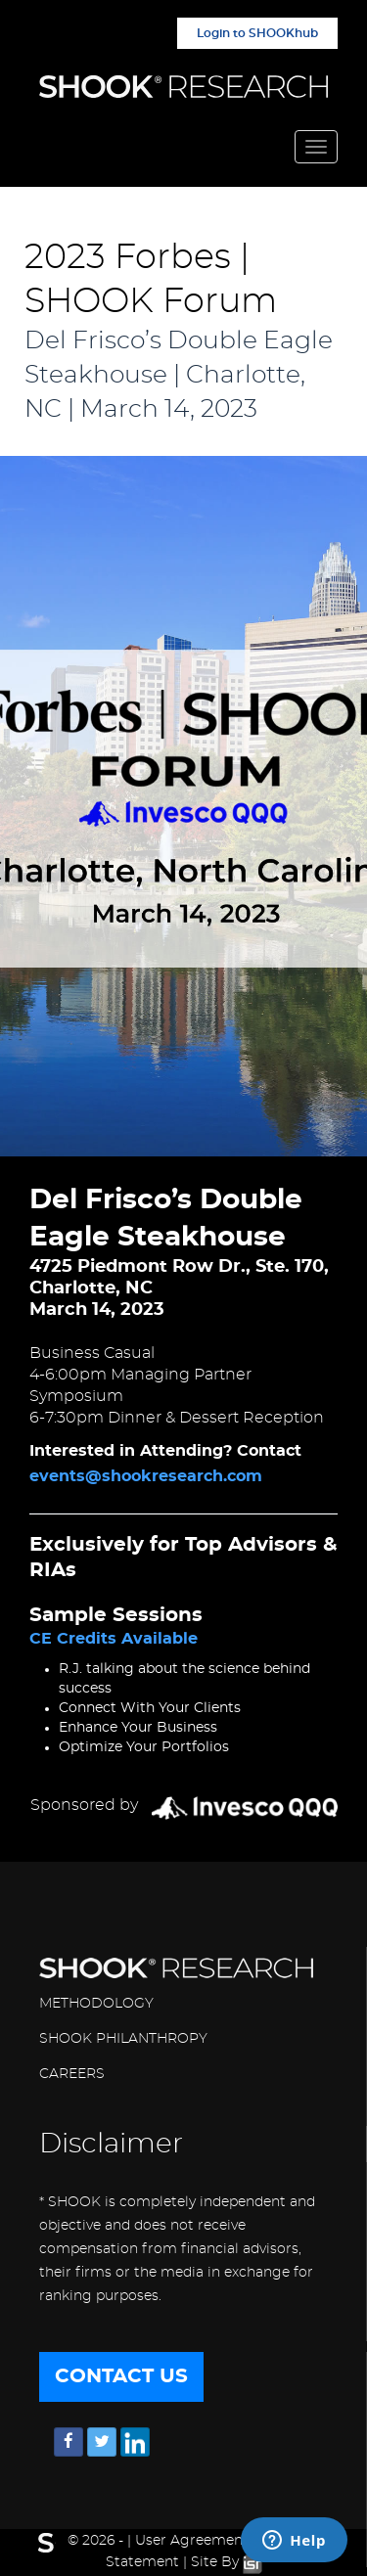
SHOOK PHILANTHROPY (123, 2039)
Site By (226, 2562)
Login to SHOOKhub (257, 33)
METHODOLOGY (96, 2004)
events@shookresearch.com (145, 1476)
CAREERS (72, 2074)
